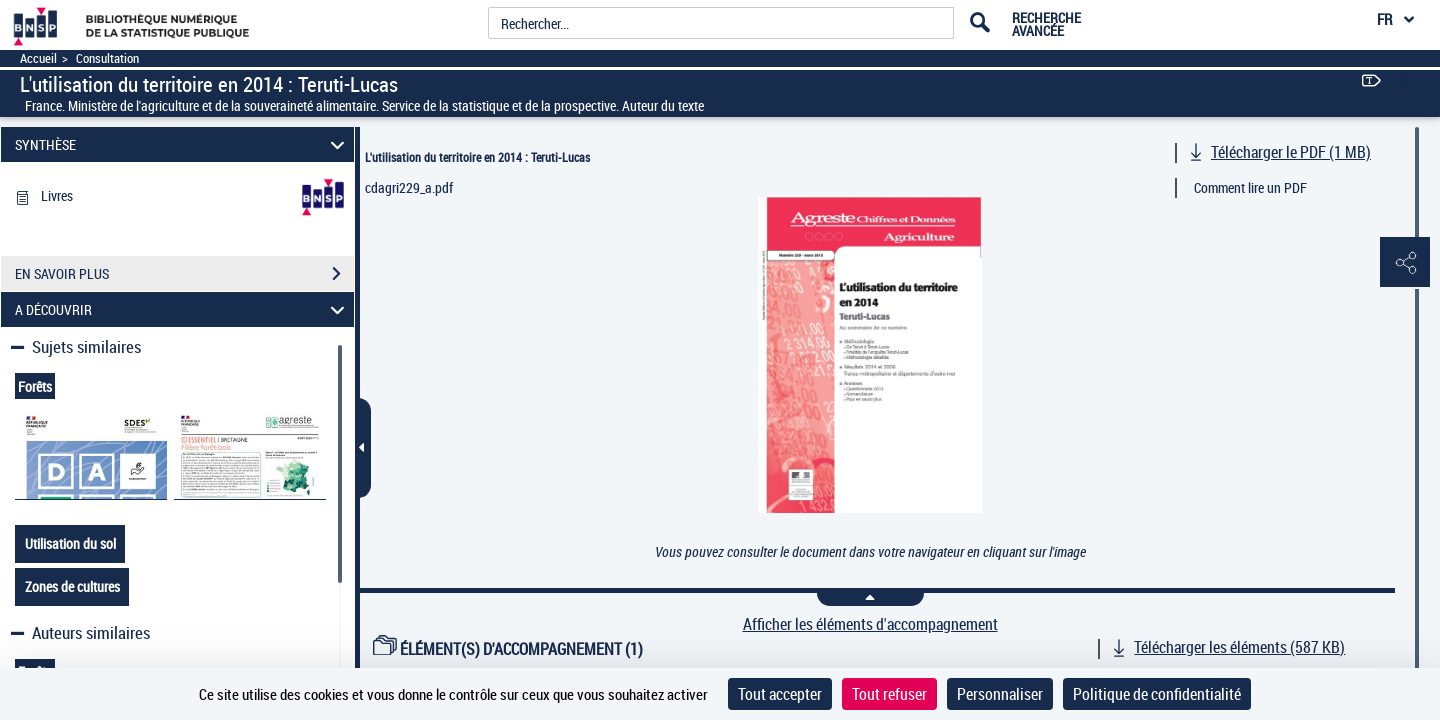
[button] (1405, 263)
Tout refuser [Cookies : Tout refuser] (889, 694)
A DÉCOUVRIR (183, 309)
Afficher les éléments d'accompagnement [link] (870, 624)
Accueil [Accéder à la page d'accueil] (38, 58)
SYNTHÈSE (183, 144)
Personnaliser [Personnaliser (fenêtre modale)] (1000, 694)
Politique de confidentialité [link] (1157, 694)
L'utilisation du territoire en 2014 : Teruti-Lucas (477, 157)
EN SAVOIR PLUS (184, 274)
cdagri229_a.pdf (409, 187)
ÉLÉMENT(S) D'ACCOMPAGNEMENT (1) (508, 649)
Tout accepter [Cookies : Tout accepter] (780, 694)
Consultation (107, 58)
